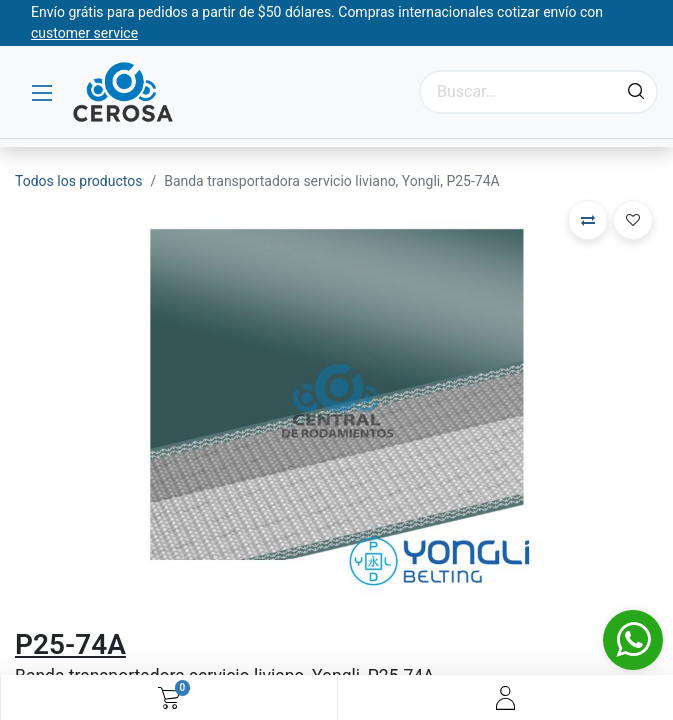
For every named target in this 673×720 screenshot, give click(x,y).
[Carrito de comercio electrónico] (168, 698)
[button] (588, 220)
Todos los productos (78, 181)
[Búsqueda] (636, 92)
